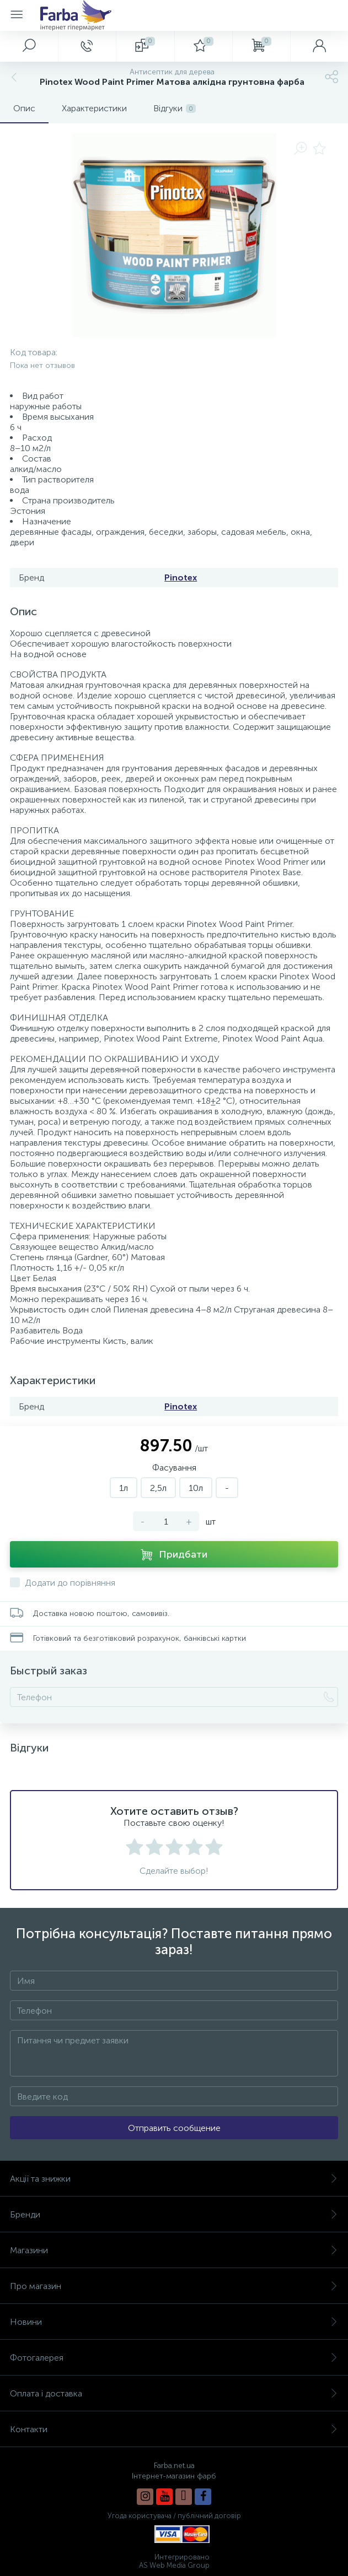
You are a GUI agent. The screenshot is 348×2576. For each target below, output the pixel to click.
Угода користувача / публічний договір (174, 2516)
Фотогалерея (174, 2357)
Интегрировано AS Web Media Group (174, 2561)
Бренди (174, 2214)
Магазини (174, 2250)
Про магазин (174, 2286)
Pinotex (180, 577)
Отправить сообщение (174, 2128)
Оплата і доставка (174, 2393)
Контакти (174, 2429)
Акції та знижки (174, 2178)
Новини (174, 2322)
